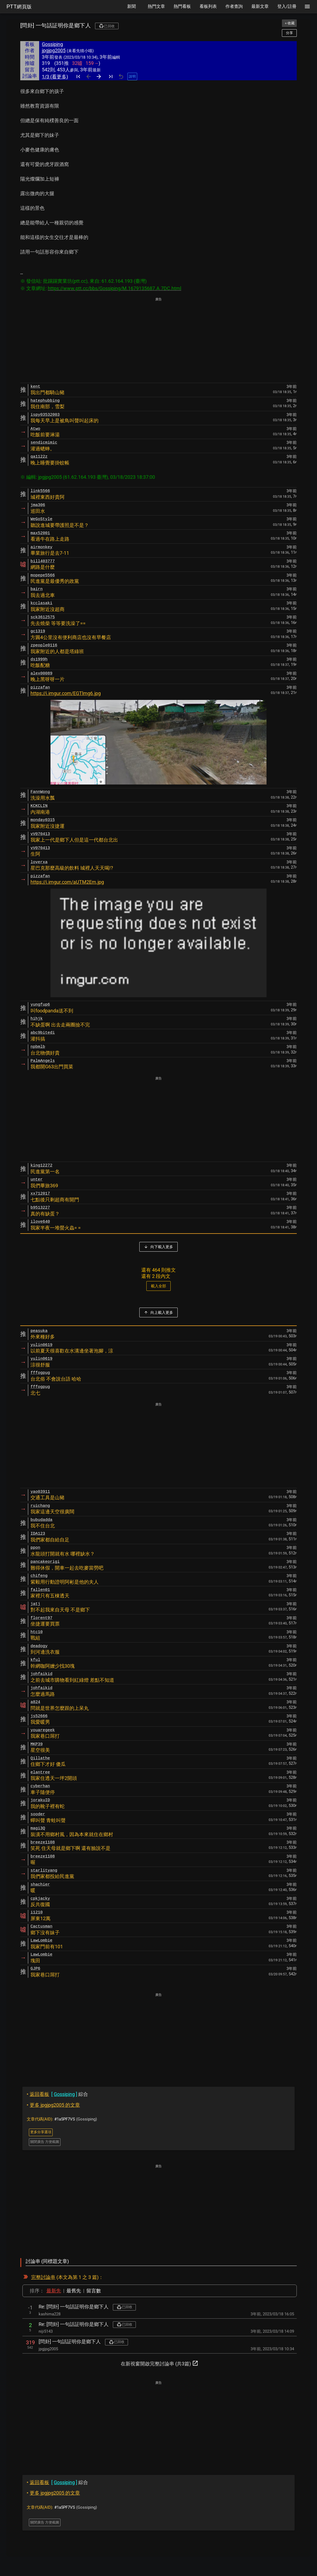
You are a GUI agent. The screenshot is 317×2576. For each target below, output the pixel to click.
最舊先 (73, 2291)
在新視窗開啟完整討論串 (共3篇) (159, 2363)
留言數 (93, 2291)
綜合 (57, 2094)
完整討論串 (43, 2277)
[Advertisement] (158, 340)
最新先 (53, 2291)
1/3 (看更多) (55, 76)
